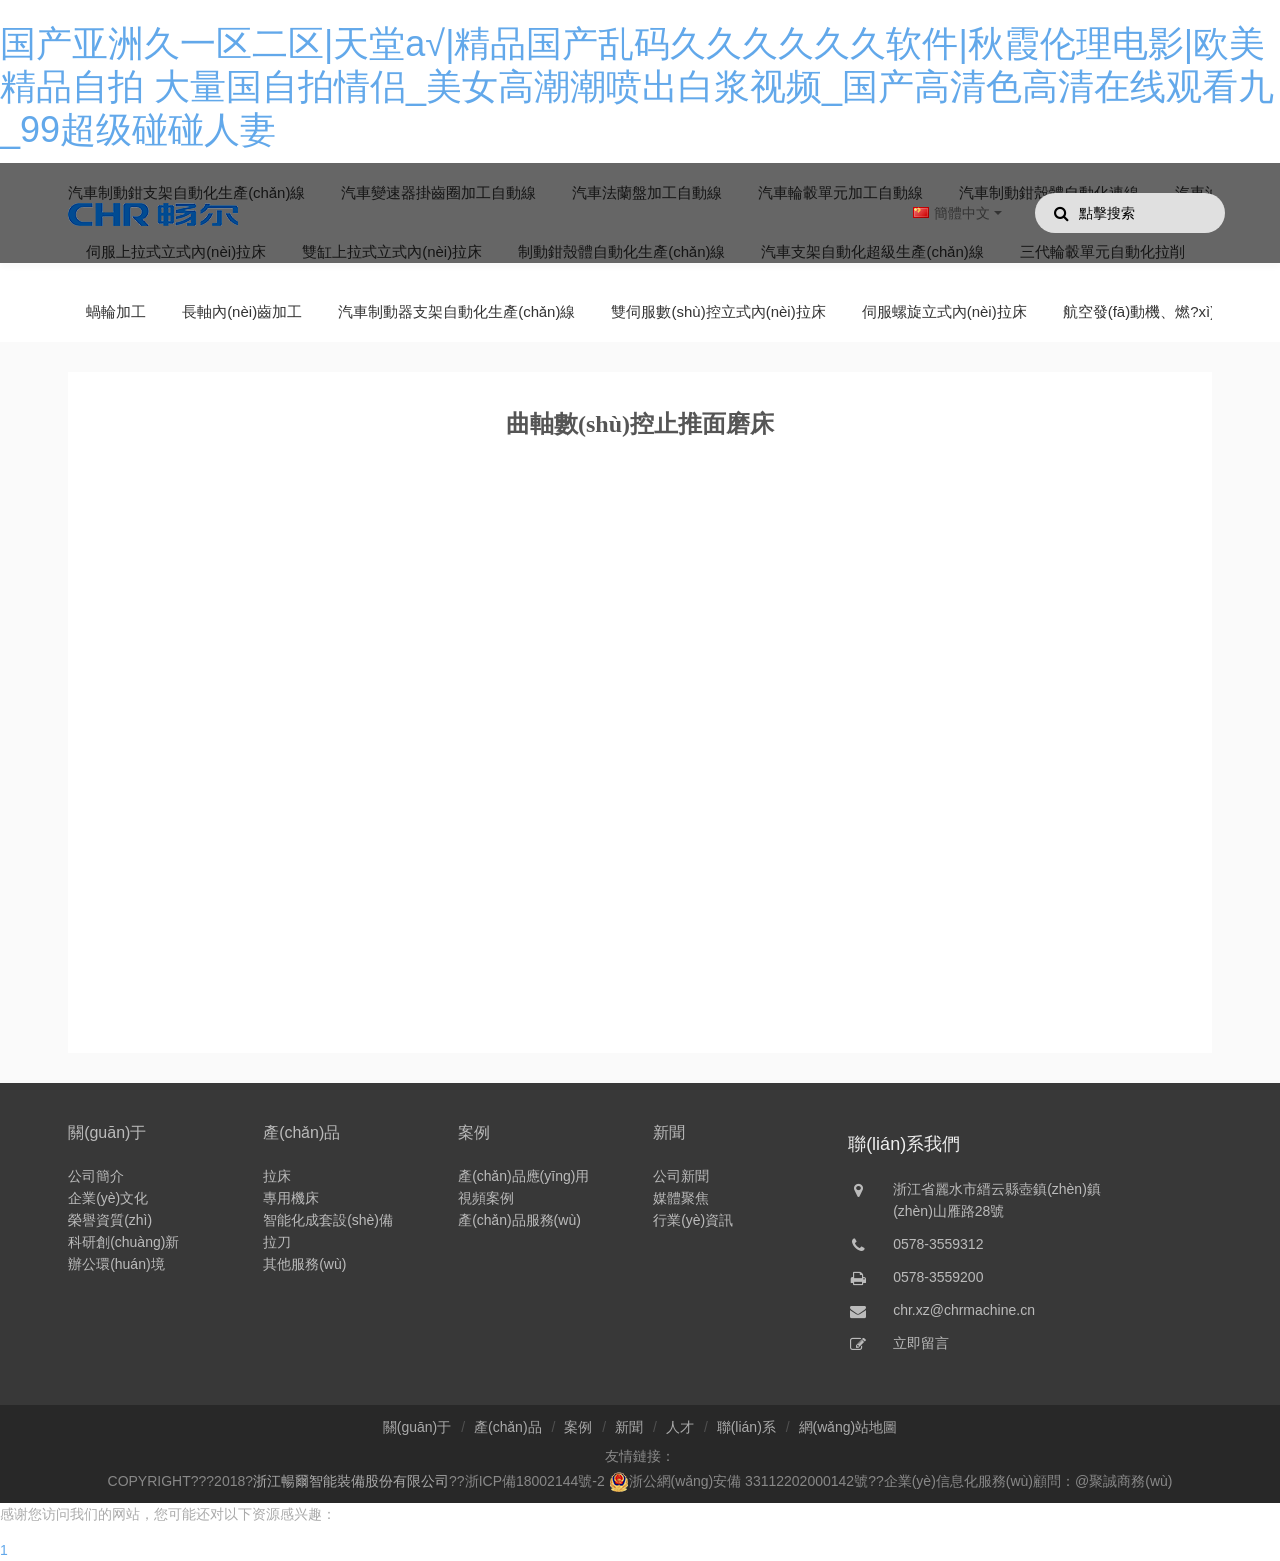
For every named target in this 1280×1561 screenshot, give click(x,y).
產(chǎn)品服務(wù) (519, 1220)
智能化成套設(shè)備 (328, 1220)
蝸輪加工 (116, 311)
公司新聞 (681, 1176)
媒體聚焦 (681, 1198)
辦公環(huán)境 (116, 1264)
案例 (474, 1132)
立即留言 (921, 1343)
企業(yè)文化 (108, 1198)
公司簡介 (96, 1176)
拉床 (277, 1176)
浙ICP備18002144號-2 (535, 1481)
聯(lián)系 (746, 1427)
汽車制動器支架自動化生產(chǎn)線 (456, 311)
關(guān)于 (107, 1132)
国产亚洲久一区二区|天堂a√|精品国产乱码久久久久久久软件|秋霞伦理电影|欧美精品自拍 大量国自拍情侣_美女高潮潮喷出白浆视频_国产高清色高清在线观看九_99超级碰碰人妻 (637, 86)
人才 (680, 1427)
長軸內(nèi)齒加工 (242, 311)
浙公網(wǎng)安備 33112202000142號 (739, 1481)
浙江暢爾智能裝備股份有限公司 (351, 1481)
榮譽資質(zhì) (110, 1220)
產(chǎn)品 (301, 1132)
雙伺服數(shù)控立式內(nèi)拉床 (718, 311)
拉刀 (277, 1242)
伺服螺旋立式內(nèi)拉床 (944, 311)
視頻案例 (486, 1198)
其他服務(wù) (304, 1264)
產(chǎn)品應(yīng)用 (523, 1176)
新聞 (669, 1132)
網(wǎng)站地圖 (848, 1427)
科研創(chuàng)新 (123, 1242)
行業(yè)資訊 (693, 1220)
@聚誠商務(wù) (1123, 1481)
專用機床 (291, 1198)
